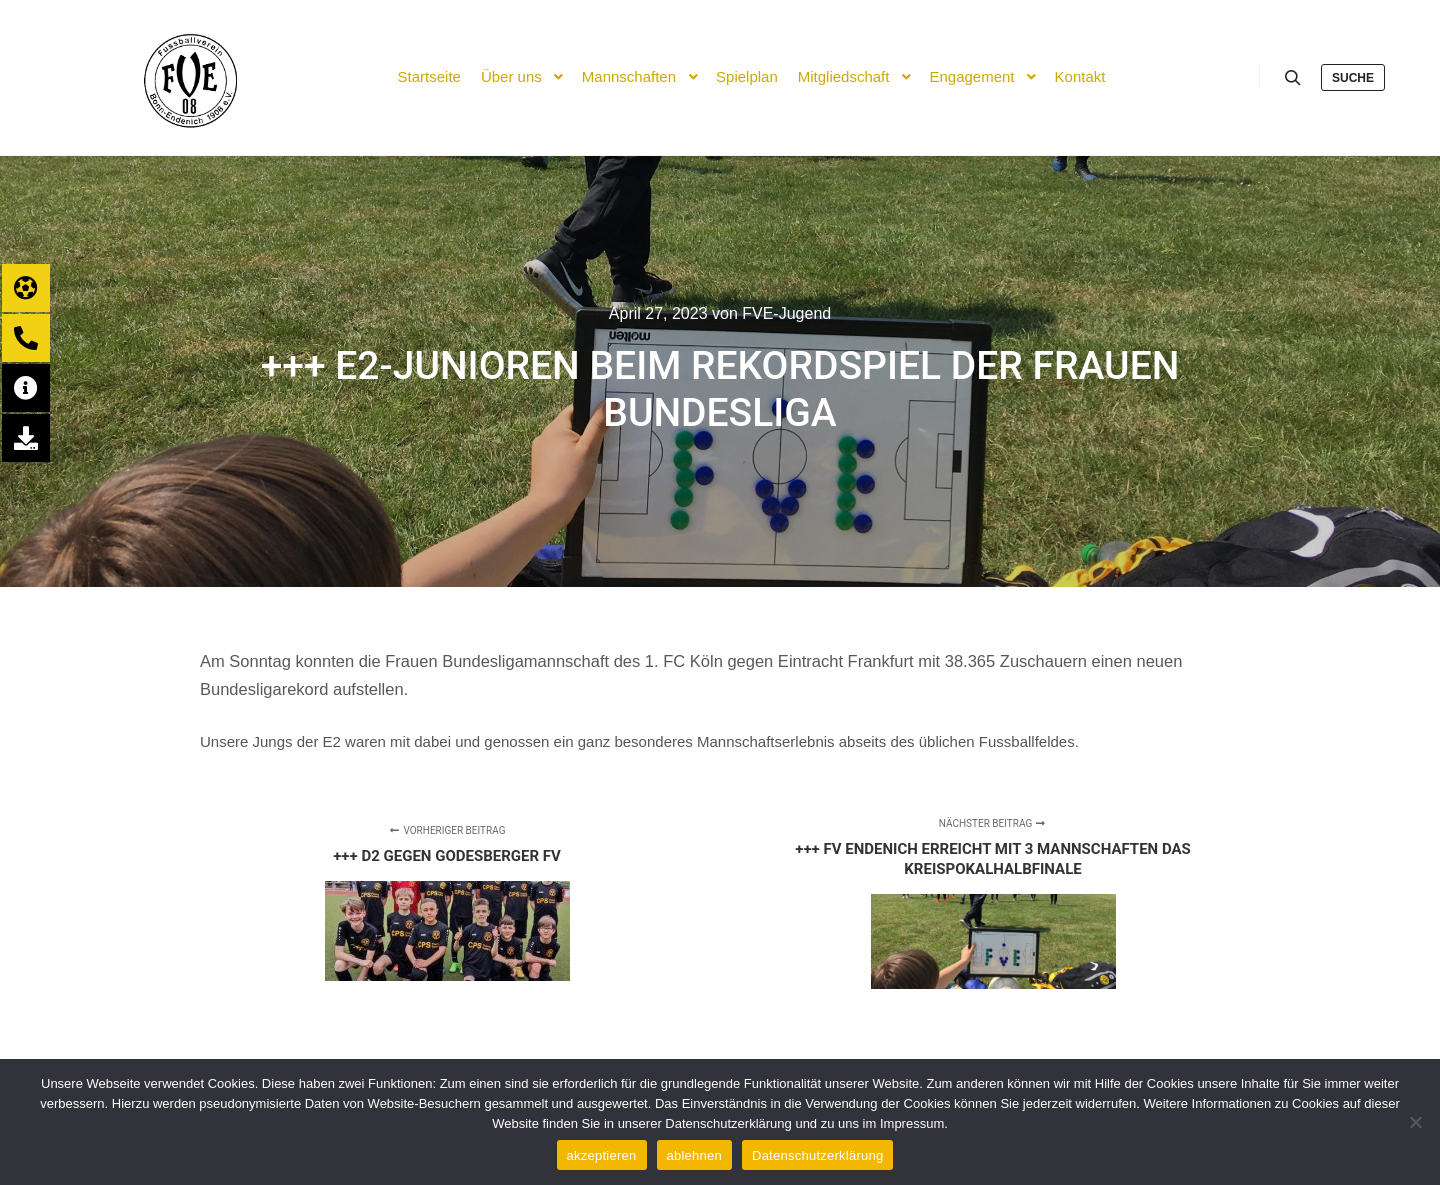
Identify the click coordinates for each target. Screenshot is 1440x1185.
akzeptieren (602, 1155)
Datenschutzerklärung (817, 1155)
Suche (1353, 78)
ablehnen (695, 1155)
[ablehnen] (1415, 1122)
